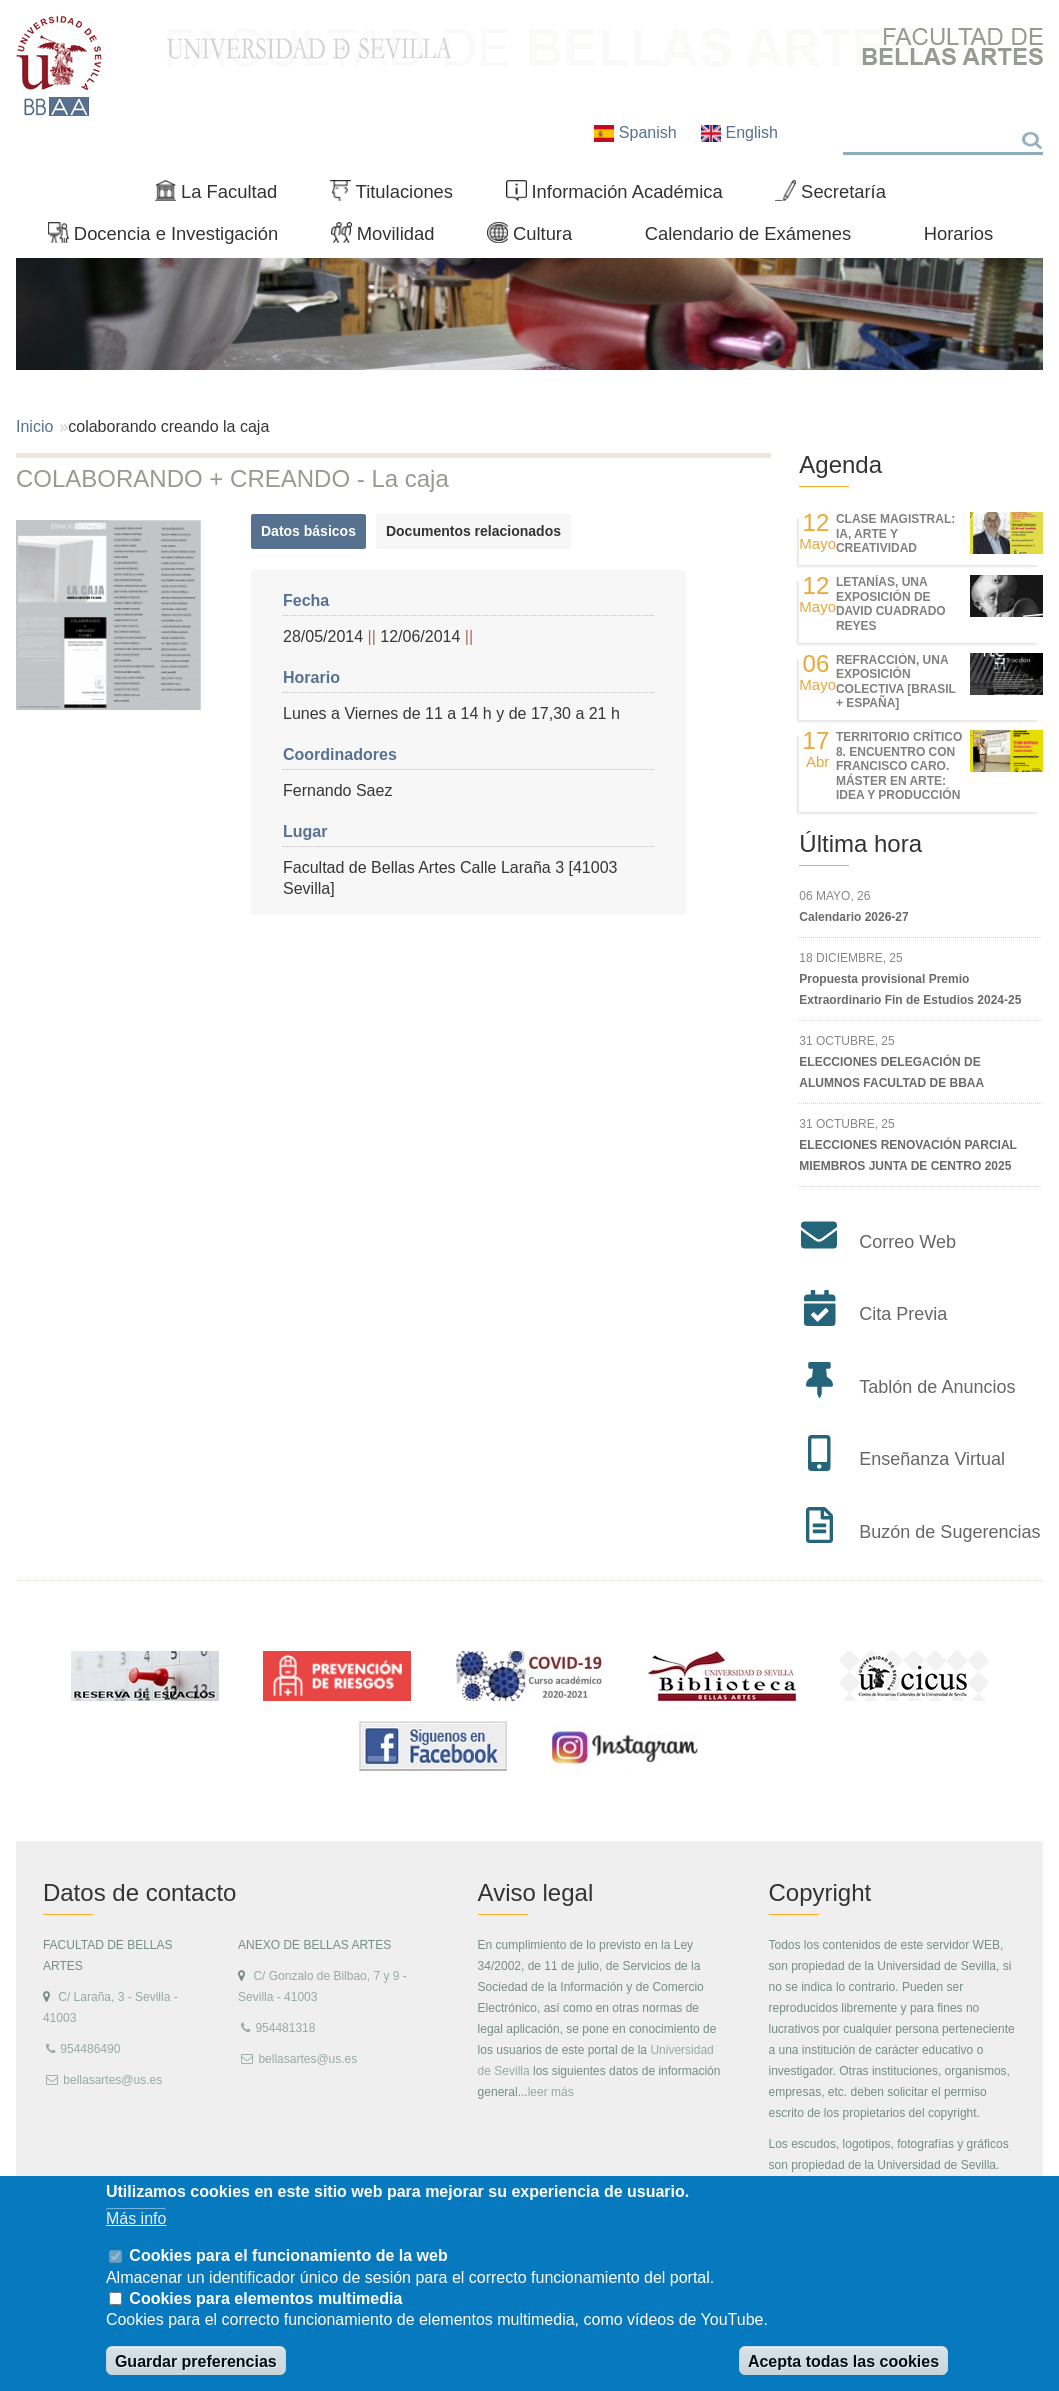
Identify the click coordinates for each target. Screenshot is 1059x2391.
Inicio (34, 426)
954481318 (285, 2028)
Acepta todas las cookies (843, 2361)
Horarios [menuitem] (959, 233)
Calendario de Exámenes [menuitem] (748, 233)
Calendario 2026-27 (853, 917)
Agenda (840, 464)
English (739, 132)
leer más (551, 2092)
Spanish (637, 132)
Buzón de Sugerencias (949, 1532)
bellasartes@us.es (112, 2080)
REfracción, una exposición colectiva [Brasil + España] (896, 681)
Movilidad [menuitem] (391, 238)
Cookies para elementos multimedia (265, 2298)
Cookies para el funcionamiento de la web (288, 2255)
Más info (136, 2218)
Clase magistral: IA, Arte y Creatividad (895, 533)
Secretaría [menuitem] (838, 196)
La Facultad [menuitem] (224, 196)
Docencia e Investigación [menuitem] (171, 238)
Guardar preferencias (196, 2361)
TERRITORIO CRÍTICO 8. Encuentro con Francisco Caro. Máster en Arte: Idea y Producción (899, 766)
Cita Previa (903, 1314)
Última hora (860, 843)
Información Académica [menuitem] (623, 196)
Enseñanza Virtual (932, 1459)
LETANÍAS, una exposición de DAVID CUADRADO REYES (891, 603)
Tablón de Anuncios (937, 1387)
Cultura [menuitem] (538, 238)
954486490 (90, 2049)
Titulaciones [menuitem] (400, 196)
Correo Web (907, 1242)
